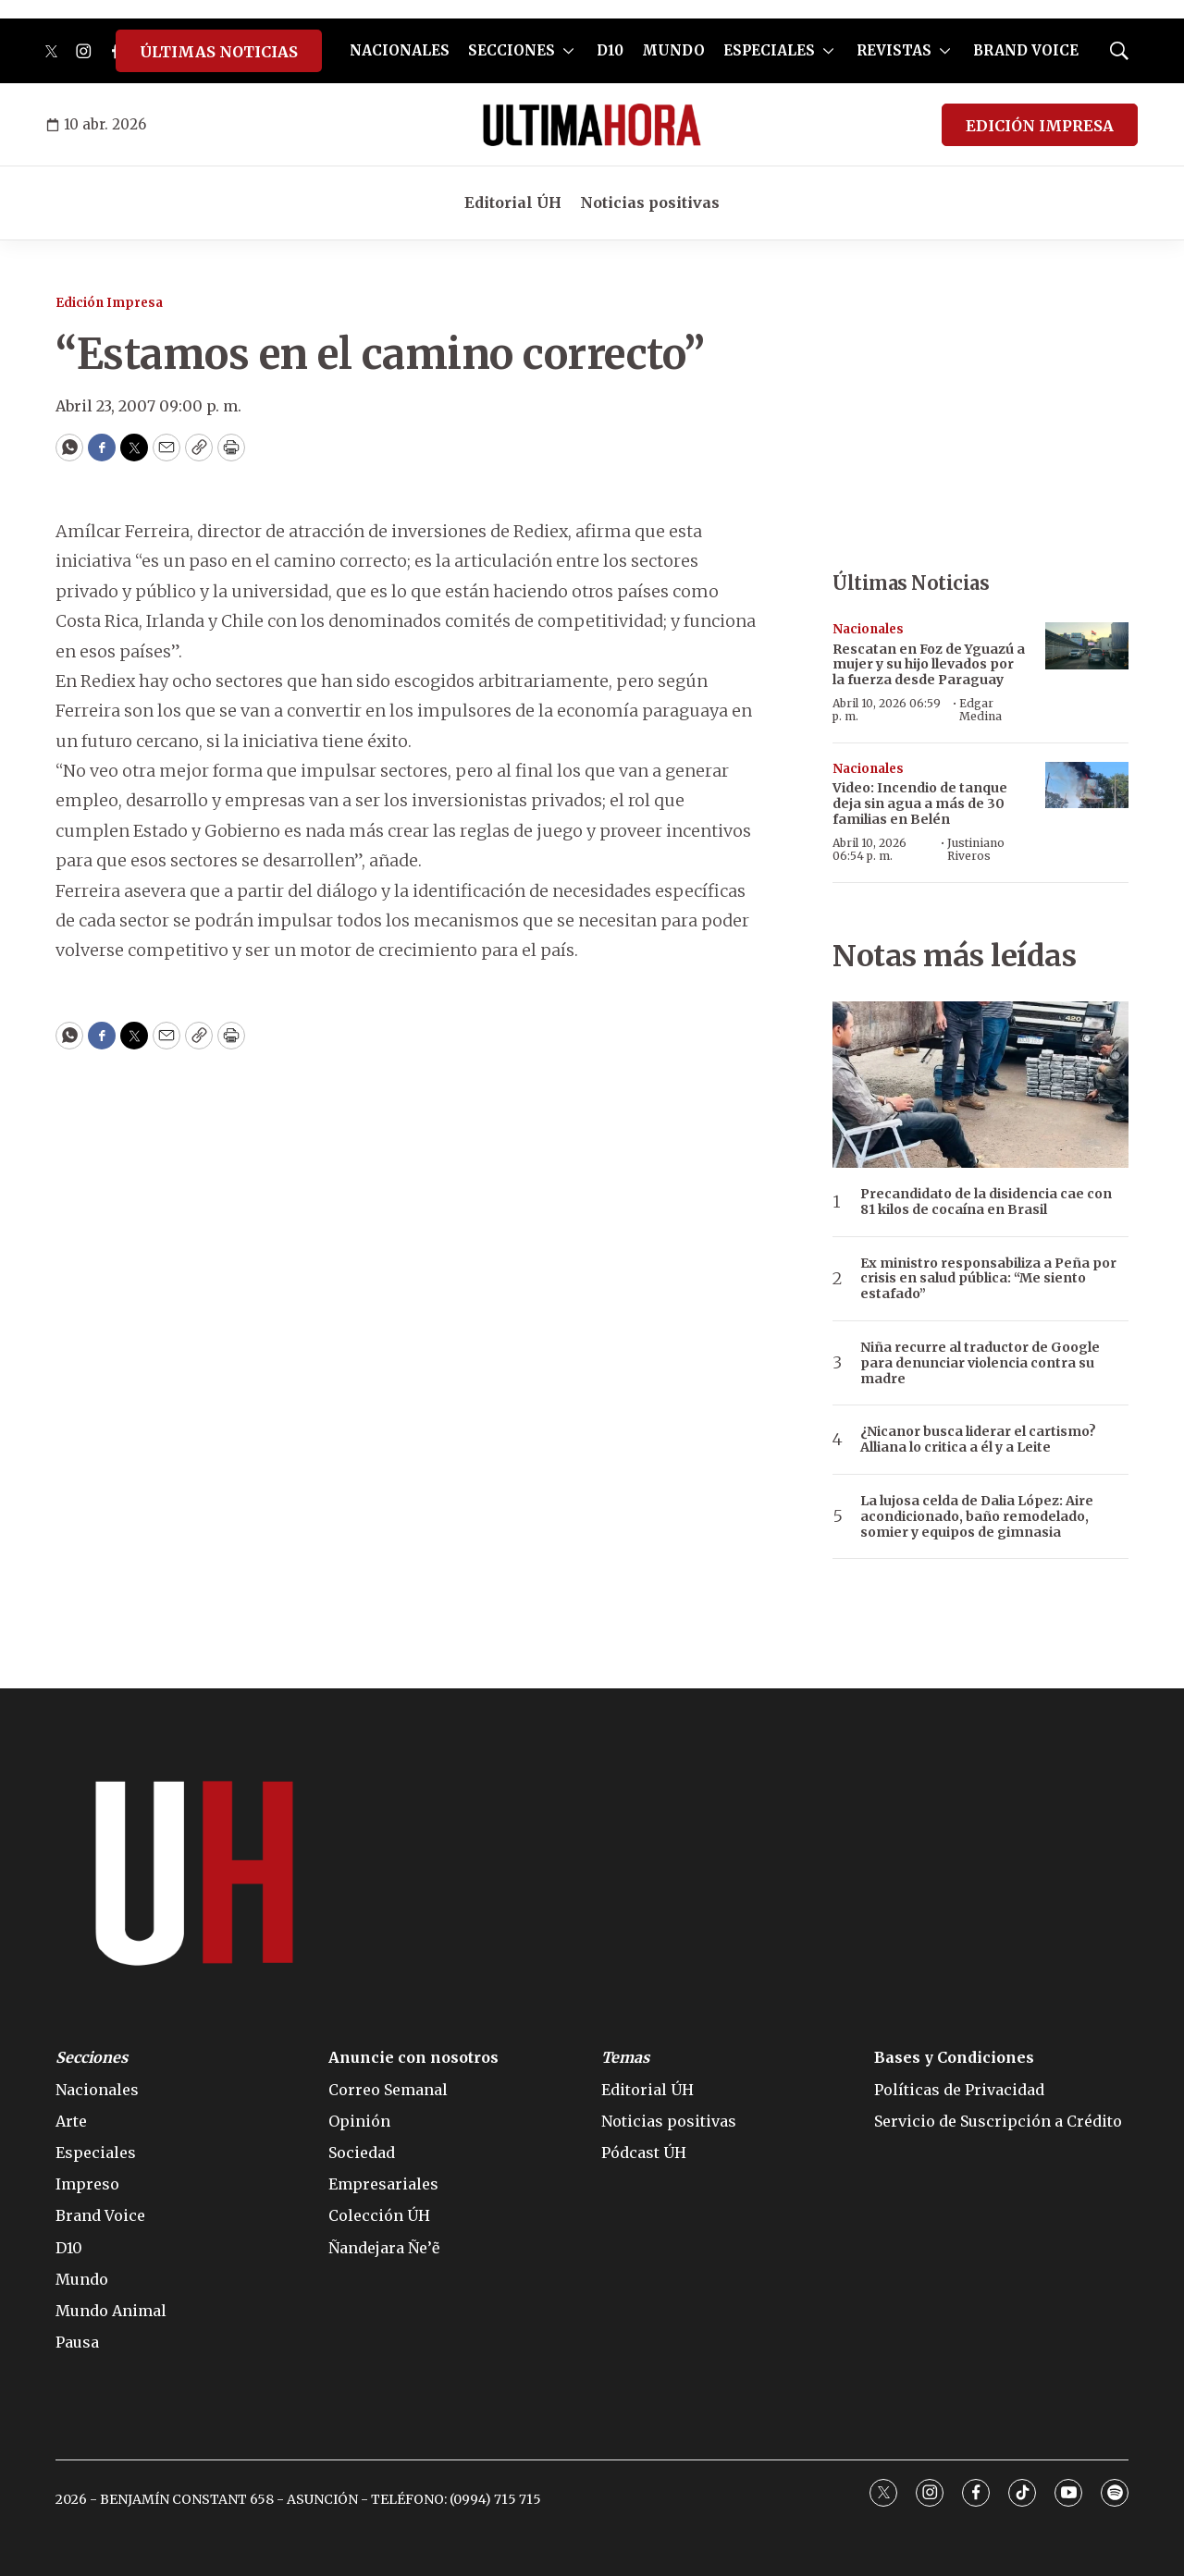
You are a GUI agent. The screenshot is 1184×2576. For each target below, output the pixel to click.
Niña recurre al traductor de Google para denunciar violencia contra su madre (980, 1363)
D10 (610, 50)
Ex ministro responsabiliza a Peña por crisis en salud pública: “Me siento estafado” (988, 1279)
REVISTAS (894, 50)
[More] (568, 50)
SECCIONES (511, 50)
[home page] (592, 125)
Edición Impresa (109, 303)
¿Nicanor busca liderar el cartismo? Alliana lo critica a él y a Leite (978, 1439)
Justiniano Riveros (976, 849)
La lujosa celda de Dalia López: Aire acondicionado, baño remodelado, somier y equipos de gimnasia (976, 1516)
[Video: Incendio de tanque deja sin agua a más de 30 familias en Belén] (1086, 785)
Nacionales (868, 629)
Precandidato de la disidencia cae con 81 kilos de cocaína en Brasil (986, 1202)
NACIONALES (400, 50)
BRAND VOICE (1026, 50)
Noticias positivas (650, 202)
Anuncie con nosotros (413, 2058)
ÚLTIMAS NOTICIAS (219, 52)
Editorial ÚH (512, 202)
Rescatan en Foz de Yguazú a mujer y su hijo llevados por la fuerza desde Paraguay (928, 665)
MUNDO (673, 50)
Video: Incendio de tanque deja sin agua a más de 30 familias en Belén (919, 803)
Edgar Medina (980, 709)
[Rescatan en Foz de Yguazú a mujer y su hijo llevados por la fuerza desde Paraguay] (1086, 645)
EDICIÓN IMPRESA (1040, 126)
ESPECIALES (769, 50)
